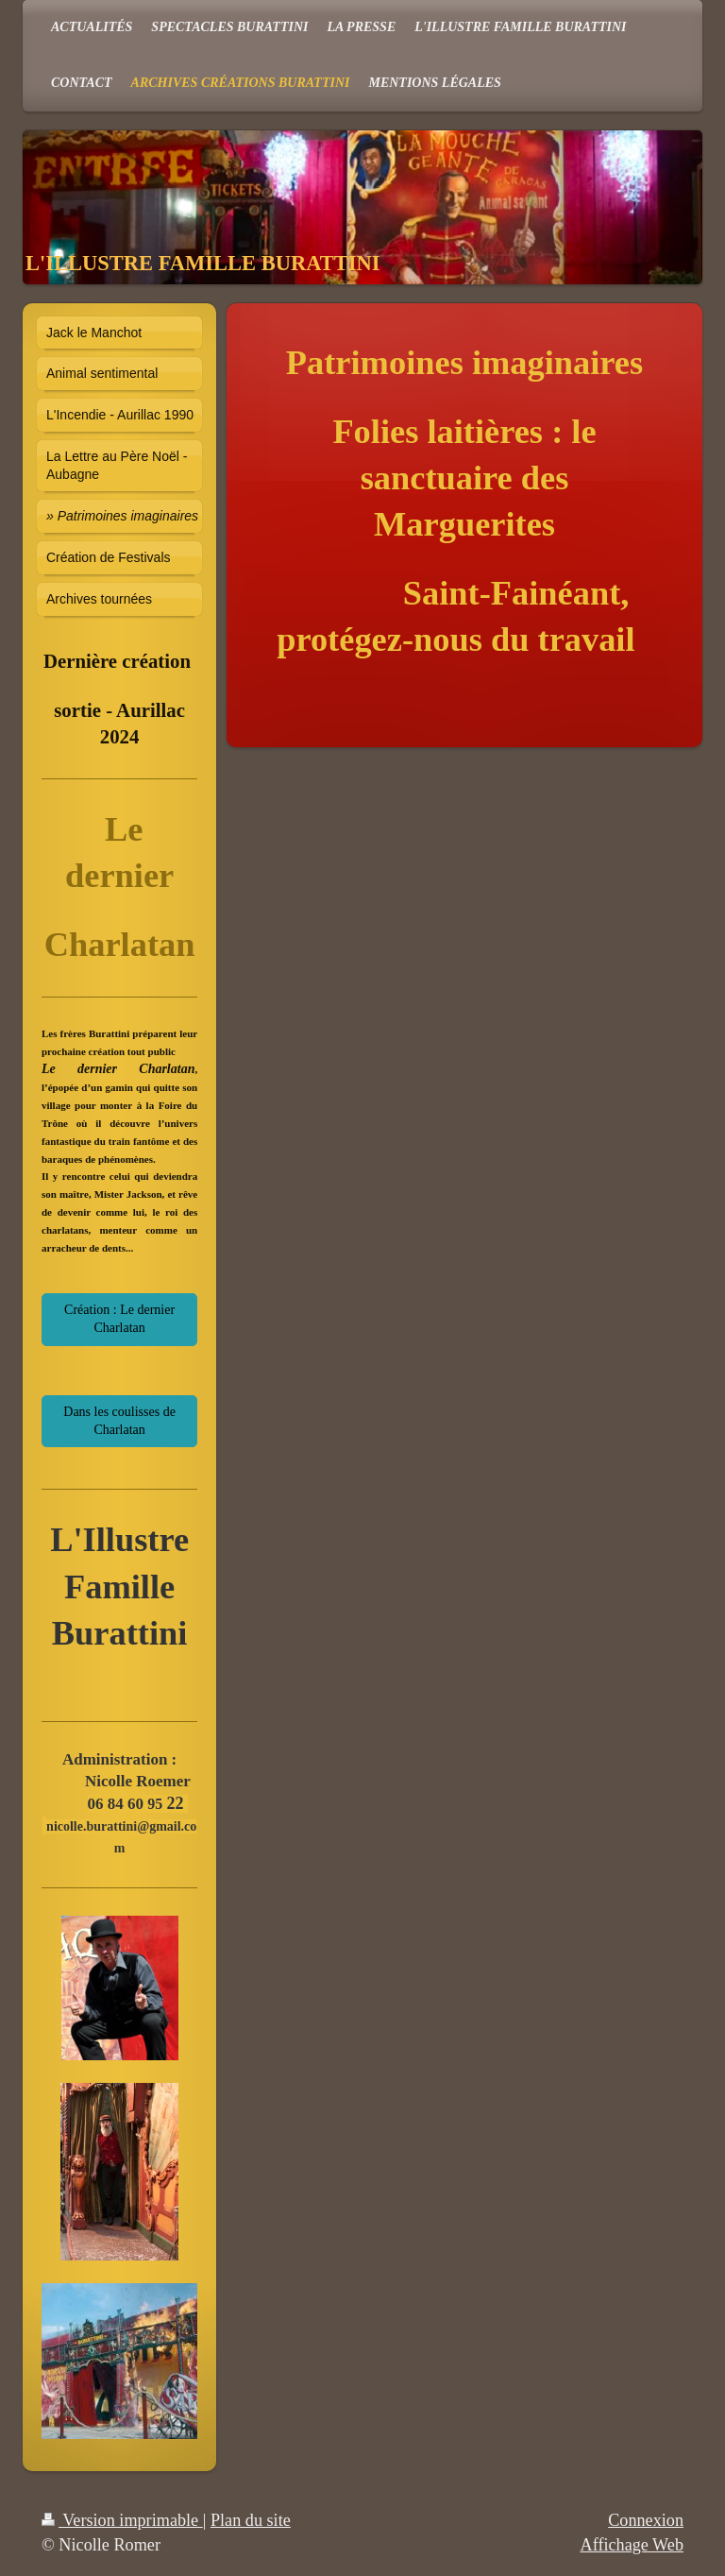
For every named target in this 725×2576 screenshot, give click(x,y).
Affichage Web (632, 2544)
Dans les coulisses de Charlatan (119, 1421)
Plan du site (251, 2520)
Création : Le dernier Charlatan (119, 1319)
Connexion (645, 2520)
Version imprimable (122, 2520)
